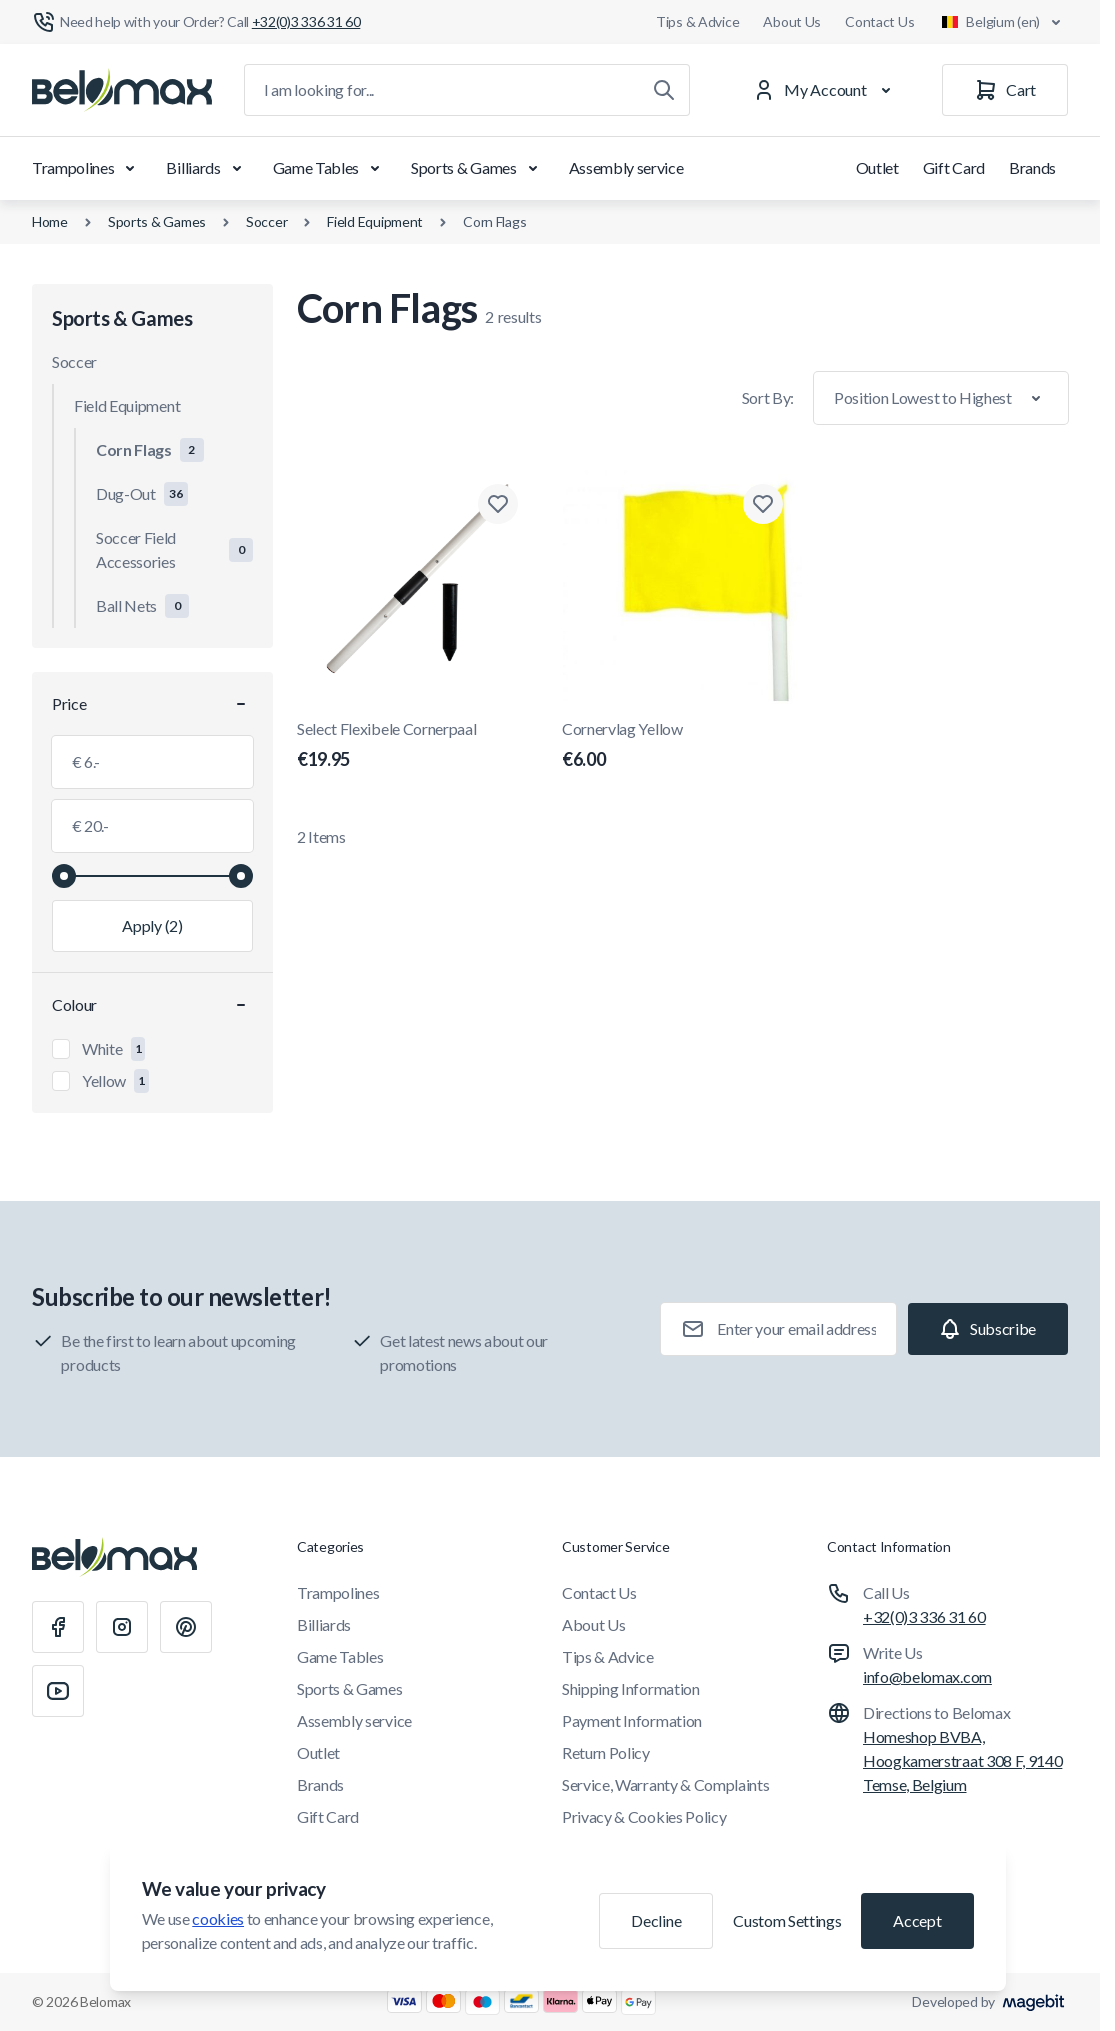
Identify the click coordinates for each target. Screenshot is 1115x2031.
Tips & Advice (697, 21)
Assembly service (626, 167)
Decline (656, 1920)
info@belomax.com (927, 1676)
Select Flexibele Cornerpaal (417, 746)
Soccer (266, 221)
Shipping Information (631, 1688)
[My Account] (826, 90)
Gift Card (954, 167)
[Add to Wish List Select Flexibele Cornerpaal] (498, 504)
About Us (792, 21)
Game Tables (330, 168)
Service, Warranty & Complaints (665, 1784)
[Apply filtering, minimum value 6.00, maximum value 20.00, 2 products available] (152, 926)
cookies (218, 1918)
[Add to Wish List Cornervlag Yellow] (763, 504)
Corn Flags (494, 221)
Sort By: (768, 397)
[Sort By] (941, 398)
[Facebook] (58, 1627)
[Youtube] (58, 1691)
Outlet (877, 167)
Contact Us (879, 21)
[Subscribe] (988, 1329)
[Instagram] (122, 1627)
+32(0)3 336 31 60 (924, 1616)
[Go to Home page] (122, 90)
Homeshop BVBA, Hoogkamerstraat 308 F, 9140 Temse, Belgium (962, 1760)
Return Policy (606, 1752)
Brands (1032, 167)
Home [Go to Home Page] (50, 221)
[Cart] (1005, 90)
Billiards (207, 168)
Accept (917, 1920)
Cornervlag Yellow (682, 746)
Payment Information (632, 1720)
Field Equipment (375, 221)
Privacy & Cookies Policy (644, 1816)
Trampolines (87, 168)
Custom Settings (787, 1920)
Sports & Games (478, 168)
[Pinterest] (186, 1627)
